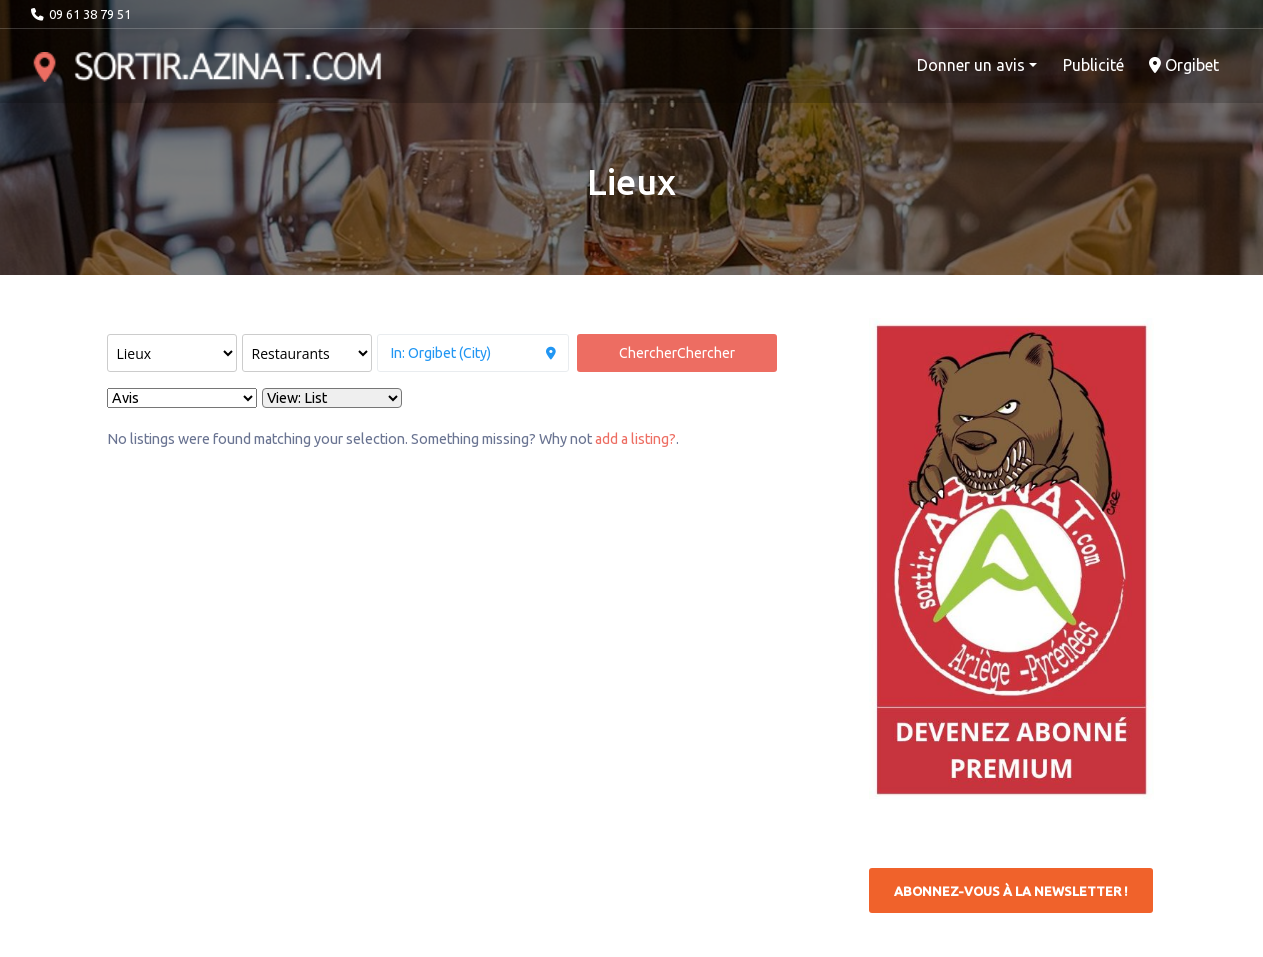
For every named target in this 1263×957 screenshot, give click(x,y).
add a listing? (635, 439)
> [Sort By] (182, 398)
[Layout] (332, 398)
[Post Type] (172, 353)
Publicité (1093, 65)
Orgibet (1184, 65)
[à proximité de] (473, 353)
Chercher (677, 353)
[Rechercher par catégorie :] (307, 353)
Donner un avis (971, 65)
